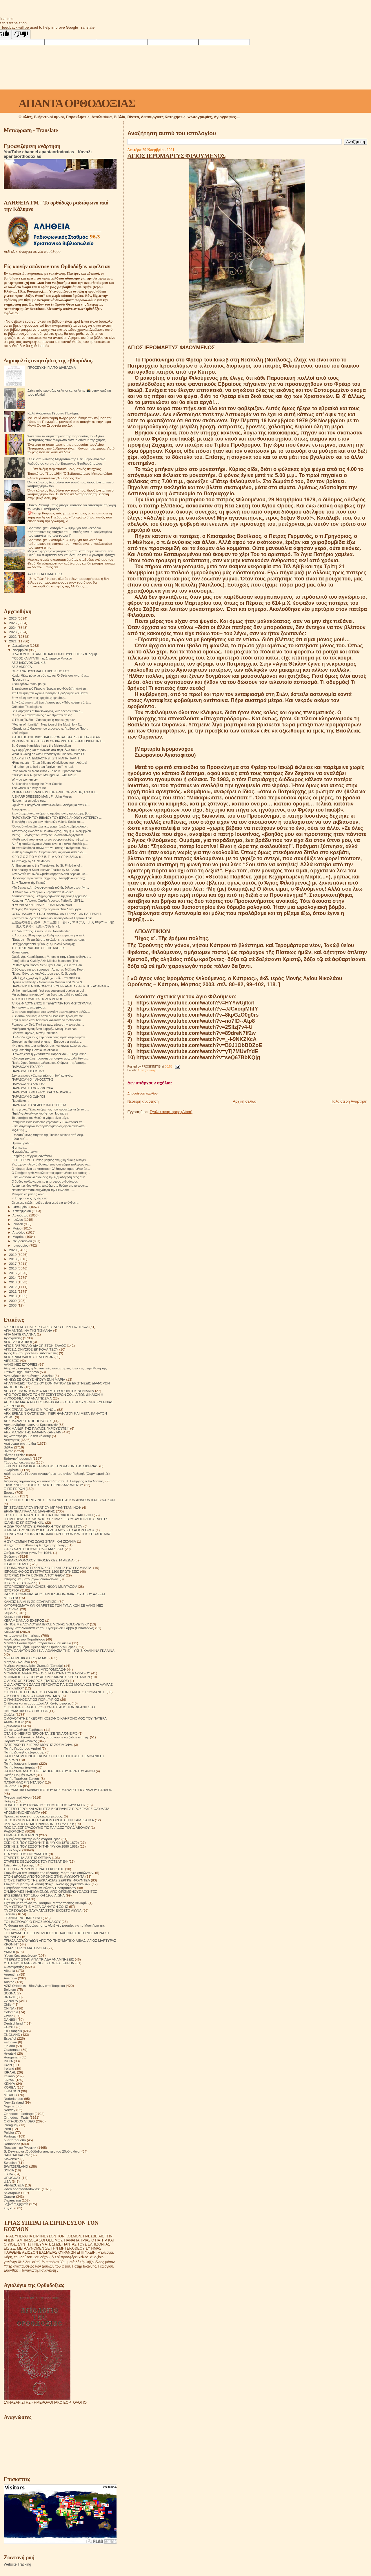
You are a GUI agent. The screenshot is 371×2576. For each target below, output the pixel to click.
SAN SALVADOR (17, 2155)
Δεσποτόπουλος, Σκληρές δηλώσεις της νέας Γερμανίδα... (51, 896)
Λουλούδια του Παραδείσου (24, 1639)
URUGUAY (12, 2177)
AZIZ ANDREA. (22, 666)
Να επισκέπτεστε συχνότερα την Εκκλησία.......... (44, 1190)
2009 (13, 1300)
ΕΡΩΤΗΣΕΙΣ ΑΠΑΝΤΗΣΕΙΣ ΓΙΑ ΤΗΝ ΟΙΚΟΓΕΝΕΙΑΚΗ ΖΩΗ (48, 1515)
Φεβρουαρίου (23, 1241)
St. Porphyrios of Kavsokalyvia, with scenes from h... (47, 711)
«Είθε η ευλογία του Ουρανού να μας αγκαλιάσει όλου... (49, 852)
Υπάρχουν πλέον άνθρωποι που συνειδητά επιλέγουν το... (51, 1164)
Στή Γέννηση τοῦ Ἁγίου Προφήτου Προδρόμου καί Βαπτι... (51, 693)
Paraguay (11, 2125)
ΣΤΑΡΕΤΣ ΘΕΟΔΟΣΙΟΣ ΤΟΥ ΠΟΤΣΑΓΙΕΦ (36, 1861)
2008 (13, 1305)
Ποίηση (9, 1801)
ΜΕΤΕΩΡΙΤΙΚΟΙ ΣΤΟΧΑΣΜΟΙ (26, 1658)
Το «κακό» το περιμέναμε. (29, 1007)
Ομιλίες (9, 1714)
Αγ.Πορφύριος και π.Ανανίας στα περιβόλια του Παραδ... (50, 750)
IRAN (8, 2065)
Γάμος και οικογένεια (19, 1462)
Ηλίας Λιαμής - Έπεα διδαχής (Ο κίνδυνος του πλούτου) (49, 762)
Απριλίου (19, 1232)
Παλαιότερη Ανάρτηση (349, 1101)
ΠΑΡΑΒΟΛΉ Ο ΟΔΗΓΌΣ (28, 1096)
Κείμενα (9, 1613)
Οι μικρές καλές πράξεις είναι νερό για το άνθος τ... (46, 1202)
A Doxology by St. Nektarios (31, 861)
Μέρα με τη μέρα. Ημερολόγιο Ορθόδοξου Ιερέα (39, 1647)
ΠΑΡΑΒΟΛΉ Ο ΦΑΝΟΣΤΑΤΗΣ (32, 1079)
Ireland (9, 2068)
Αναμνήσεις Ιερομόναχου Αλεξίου (29, 1375)
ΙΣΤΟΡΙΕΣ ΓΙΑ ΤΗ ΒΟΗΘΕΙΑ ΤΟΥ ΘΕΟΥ (34, 1575)
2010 (13, 1296)
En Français (13, 2031)
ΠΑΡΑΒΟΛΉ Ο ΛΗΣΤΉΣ (28, 1084)
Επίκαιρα (10, 1496)
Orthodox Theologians (27, 706)
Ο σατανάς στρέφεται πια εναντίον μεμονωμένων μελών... (51, 1011)
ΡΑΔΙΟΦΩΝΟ (14, 1831)
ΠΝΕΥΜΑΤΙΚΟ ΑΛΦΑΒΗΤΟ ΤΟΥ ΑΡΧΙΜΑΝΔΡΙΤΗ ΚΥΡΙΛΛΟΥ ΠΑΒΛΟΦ (58, 1790)
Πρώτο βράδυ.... (23, 1143)
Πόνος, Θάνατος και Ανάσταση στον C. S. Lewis (44, 973)
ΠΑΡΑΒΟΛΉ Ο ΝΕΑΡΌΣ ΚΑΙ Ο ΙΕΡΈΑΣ (39, 1105)
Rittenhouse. (20, 952)
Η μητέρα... (19, 1147)
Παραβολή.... (20, 1100)
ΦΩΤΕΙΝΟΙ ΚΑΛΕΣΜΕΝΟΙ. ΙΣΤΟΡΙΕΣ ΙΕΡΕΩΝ (39, 1963)
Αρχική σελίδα (244, 1101)
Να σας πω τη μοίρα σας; (29, 800)
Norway (9, 2110)
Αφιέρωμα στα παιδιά (20, 1443)
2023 (13, 632)
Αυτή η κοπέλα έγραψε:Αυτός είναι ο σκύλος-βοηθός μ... (50, 843)
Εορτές (9, 1492)
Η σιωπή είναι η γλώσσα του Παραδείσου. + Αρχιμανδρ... (50, 1054)
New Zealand (14, 2102)
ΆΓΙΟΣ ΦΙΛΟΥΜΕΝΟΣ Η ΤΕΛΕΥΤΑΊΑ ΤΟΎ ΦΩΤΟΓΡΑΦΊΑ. (52, 1003)
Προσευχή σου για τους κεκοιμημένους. (33, 1816)
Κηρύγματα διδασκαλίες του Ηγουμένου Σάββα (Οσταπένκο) (49, 1628)
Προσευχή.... (20, 679)
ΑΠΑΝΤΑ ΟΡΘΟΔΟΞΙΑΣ (77, 103)
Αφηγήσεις (12, 1440)
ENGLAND (12, 2034)
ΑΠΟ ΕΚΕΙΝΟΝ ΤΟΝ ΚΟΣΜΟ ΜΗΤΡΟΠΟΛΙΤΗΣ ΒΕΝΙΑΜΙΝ (49, 1391)
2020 (13, 1250)
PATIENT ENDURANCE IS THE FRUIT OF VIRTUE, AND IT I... (55, 792)
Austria (9, 1982)
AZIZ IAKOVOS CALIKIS (29, 662)
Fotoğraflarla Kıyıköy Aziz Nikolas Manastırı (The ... (46, 960)
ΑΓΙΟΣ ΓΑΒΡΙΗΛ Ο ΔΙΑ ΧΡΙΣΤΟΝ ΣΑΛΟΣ (35, 1345)
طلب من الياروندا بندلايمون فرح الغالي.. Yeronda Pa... (47, 978)
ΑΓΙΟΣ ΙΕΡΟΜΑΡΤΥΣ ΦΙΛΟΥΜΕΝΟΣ (176, 155)
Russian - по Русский (20, 2147)
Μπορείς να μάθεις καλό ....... (31, 1194)
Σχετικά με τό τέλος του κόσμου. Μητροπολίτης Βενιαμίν (46, 1903)
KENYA (9, 2083)
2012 (13, 1287)
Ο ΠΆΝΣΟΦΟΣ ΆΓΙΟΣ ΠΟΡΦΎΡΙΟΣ (31, 1699)
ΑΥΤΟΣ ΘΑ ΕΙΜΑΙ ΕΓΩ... (46, 574)
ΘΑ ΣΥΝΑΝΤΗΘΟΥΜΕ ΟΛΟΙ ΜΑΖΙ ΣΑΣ (34, 1549)
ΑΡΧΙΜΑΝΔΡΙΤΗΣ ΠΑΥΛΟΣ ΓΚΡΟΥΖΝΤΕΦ (36, 1428)
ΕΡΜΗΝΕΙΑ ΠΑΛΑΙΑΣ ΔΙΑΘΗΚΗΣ (29, 1511)
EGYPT (9, 2027)
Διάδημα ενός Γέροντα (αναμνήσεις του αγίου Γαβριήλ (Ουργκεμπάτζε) (57, 1473)
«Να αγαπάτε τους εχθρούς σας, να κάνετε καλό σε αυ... (50, 1045)
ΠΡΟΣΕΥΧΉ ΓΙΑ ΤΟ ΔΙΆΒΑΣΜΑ (52, 367)
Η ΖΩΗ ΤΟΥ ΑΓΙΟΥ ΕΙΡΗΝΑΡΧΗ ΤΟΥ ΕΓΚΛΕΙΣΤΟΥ (43, 1526)
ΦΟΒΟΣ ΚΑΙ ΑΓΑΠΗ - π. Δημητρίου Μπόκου (42, 658)
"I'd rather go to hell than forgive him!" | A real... (43, 766)
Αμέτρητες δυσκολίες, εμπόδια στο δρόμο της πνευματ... (50, 1185)
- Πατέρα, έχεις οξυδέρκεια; (30, 1198)
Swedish (10, 2162)
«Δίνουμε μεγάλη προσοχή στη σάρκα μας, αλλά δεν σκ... (51, 1058)
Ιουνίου (18, 1224)
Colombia (11, 2012)
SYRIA (9, 2170)
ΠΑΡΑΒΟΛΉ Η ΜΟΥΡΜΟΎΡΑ (32, 1088)
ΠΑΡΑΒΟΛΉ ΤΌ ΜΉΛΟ (28, 1071)
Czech (8, 2016)
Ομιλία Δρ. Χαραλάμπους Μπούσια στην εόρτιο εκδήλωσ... (51, 956)
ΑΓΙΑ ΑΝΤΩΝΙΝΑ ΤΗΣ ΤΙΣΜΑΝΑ (28, 1330)
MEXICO (10, 2095)
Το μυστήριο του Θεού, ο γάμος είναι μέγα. (40, 1117)
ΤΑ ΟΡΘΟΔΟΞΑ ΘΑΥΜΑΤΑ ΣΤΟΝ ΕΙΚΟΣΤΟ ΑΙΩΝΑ (42, 1910)
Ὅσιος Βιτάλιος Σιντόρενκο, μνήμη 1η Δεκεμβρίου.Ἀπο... (50, 826)
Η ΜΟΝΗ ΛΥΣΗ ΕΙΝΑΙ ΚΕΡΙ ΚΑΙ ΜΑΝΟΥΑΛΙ (42, 905)
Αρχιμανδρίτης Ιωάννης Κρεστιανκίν (31, 1424)
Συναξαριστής (147, 1070)
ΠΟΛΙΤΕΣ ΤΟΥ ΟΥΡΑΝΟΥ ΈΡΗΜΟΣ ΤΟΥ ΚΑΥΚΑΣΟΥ (45, 1805)
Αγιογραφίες (13, 1338)
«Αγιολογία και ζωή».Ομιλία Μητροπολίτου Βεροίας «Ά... (50, 874)
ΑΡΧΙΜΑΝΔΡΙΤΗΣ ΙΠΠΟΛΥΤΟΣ (28, 1421)
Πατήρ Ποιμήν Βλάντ (19, 1775)
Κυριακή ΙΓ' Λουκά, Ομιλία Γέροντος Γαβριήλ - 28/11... (48, 900)
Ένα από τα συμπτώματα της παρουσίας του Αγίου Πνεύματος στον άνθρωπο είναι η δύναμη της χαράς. (67, 438)
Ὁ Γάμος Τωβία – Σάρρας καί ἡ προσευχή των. (43, 719)
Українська (12, 2200)
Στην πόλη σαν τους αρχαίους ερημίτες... (39, 697)
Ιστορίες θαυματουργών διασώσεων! (31, 1579)
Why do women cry (25, 779)
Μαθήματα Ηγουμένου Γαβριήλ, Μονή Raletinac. (44, 1029)
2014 (13, 1277)
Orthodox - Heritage (19, 2113)
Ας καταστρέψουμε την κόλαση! (27, 1436)
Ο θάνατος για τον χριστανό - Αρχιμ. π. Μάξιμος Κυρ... (48, 969)
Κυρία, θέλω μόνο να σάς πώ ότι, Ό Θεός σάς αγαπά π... (50, 675)
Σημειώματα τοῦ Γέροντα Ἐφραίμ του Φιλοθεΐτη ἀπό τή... (50, 688)
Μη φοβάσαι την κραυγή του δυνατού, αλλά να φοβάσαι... (50, 994)
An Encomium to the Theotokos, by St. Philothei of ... (47, 865)
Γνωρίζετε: (11, 1470)
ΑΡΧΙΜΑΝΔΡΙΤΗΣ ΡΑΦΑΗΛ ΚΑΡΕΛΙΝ (32, 1432)
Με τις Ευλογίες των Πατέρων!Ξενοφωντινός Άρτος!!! (47, 835)
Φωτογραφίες (14, 1967)
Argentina (11, 1974)
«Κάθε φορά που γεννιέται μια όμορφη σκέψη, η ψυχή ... (50, 839)
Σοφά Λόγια (12, 1850)
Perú (7, 2129)
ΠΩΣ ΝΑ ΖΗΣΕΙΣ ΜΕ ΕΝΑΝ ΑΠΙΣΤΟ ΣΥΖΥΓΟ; (39, 1824)
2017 (13, 1263)
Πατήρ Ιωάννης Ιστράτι (21, 1763)
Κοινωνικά (11, 1632)
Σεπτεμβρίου (22, 1211)
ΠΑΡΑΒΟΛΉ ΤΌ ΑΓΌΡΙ (27, 1066)
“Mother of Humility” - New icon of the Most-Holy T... (47, 724)
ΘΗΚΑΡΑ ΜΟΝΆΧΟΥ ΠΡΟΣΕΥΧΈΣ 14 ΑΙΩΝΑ (39, 1560)
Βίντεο (8, 1451)
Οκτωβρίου (21, 1207)
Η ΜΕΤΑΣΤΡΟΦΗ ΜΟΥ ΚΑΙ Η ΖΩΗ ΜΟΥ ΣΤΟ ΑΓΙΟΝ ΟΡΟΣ (49, 1530)
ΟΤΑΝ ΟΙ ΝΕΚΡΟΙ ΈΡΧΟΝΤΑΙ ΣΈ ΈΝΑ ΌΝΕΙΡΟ (40, 1733)
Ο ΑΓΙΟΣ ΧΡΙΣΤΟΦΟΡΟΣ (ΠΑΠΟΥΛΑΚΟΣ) (36, 1680)
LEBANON (12, 2091)
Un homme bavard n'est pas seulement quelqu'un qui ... (49, 990)
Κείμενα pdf (12, 1616)
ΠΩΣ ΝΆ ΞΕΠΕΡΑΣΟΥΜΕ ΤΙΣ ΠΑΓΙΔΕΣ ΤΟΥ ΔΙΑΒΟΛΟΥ (47, 1827)
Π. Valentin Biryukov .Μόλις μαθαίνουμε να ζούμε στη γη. (46, 1737)
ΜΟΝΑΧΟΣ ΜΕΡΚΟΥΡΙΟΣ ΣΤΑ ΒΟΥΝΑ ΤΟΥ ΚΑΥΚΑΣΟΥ (47, 1673)
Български (12, 2193)
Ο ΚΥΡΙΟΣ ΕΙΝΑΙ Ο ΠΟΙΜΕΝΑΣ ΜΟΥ (32, 1696)
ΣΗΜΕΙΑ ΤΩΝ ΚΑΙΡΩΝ (21, 1835)
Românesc (12, 2144)
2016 (13, 1268)
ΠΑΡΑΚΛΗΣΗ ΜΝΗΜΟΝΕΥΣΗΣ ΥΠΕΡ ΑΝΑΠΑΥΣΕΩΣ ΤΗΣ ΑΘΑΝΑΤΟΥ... (62, 986)
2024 (13, 627)
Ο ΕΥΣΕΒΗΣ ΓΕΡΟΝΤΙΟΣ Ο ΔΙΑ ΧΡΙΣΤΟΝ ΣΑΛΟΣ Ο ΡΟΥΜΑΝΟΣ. (55, 1692)
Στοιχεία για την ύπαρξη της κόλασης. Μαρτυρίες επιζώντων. (49, 1873)
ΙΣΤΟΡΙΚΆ (11, 1590)
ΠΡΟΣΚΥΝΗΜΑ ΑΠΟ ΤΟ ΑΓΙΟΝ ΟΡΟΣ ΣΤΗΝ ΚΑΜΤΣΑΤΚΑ (49, 1820)
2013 (13, 1282)
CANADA (11, 2001)
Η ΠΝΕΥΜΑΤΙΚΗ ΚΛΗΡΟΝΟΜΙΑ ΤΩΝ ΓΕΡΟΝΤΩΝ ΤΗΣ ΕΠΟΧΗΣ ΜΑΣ (57, 1534)
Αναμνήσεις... (21, 809)
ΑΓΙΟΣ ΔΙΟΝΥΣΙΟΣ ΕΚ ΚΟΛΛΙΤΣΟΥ (31, 1349)
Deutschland (13, 2023)
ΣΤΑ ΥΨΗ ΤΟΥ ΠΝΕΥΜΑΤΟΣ (26, 1854)
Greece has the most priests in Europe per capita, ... (47, 1041)
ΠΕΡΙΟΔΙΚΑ (13, 1786)
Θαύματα (10, 1556)
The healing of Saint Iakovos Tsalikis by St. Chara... (46, 870)
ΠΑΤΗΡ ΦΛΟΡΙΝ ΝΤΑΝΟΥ (24, 1782)
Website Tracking (17, 2564)
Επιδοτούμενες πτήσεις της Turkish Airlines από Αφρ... (49, 1135)
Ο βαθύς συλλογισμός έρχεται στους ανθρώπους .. (46, 1181)
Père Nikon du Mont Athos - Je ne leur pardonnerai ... (48, 771)
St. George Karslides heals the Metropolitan (41, 745)
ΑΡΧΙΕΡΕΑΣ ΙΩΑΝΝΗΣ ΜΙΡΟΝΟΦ (30, 1409)
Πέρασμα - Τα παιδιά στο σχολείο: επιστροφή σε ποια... (49, 939)
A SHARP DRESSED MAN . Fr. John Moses (42, 796)
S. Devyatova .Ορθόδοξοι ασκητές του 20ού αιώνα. (42, 2151)
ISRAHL (10, 2072)
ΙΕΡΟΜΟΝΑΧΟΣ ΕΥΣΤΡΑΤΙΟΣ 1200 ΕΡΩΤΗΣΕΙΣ (41, 1571)
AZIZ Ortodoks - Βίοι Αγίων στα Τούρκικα (34, 1985)
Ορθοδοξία (12, 1726)
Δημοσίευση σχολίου (142, 1093)
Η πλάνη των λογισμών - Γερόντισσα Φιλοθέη (42, 892)
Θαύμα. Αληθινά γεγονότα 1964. (28, 1552)
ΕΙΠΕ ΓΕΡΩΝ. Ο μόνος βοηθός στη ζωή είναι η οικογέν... (50, 1160)
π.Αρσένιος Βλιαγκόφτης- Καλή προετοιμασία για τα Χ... (49, 935)
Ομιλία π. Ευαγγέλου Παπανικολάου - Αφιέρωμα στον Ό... (51, 805)
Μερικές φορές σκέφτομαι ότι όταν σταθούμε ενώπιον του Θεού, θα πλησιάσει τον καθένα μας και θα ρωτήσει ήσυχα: (72, 553)
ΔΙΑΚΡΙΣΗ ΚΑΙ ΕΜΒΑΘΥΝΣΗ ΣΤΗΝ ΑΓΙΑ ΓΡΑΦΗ (45, 758)
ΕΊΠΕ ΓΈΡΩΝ (14, 1488)
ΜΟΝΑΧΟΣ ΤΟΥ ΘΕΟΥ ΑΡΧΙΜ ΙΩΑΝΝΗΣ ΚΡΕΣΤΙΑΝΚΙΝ (47, 1677)
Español (10, 2038)
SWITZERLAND (16, 2166)
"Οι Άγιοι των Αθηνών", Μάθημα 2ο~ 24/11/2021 (44, 775)
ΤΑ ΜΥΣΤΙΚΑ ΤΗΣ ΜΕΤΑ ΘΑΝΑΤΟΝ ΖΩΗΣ (36, 1906)
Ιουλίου (18, 1219)
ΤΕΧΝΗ (9, 1914)
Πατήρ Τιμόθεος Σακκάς (22, 1778)
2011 (13, 1291)
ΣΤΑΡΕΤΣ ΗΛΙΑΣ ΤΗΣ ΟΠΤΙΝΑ (27, 1857)
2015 (13, 1273)
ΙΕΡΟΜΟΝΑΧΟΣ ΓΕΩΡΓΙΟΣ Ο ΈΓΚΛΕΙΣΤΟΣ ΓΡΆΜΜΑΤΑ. (48, 1568)
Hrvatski (10, 2053)
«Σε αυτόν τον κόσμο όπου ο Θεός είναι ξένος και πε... (48, 1016)
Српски (9, 2196)
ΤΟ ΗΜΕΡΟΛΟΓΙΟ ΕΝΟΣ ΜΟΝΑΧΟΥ (32, 1921)
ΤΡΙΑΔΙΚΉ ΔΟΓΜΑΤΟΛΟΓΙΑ (25, 1948)
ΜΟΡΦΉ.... (19, 1130)
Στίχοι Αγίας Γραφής (19, 1865)
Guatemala (12, 2049)
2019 (13, 1254)
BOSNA (10, 1993)
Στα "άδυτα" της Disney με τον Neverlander (41, 931)
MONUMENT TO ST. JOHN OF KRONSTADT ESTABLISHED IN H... (58, 741)
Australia (10, 1978)
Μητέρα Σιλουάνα (17, 1662)
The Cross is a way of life (29, 788)
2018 (13, 1259)
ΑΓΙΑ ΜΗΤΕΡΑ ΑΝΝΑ (20, 1334)
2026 (13, 618)
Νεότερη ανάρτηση (143, 1101)
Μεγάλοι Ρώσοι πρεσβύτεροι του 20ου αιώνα (37, 1643)
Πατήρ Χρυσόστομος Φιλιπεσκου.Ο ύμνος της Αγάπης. (49, 1062)
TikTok (8, 2174)
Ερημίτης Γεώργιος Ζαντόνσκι (32, 1156)
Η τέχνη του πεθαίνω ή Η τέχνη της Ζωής (35, 1545)
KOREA (10, 2087)
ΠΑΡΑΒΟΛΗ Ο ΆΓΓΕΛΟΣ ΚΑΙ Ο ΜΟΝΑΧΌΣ (41, 1092)
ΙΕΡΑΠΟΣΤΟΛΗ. (16, 1564)
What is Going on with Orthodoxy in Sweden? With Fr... (49, 754)
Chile (8, 2004)
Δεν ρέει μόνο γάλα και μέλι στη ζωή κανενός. (42, 1075)
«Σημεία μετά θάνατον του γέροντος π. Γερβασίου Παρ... (50, 728)
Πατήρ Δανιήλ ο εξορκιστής (24, 1752)
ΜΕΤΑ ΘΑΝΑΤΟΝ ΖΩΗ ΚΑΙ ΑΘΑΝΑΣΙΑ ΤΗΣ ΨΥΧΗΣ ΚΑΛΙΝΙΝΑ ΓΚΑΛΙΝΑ (59, 1650)
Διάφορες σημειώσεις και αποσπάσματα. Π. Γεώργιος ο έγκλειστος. (54, 1481)
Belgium (10, 1989)
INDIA (8, 2061)
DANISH (10, 2019)
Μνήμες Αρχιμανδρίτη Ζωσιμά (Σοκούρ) (33, 1665)
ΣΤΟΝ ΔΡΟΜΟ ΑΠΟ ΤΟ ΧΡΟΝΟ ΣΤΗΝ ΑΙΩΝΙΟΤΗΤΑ (44, 1876)
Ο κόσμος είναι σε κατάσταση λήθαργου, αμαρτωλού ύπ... (51, 1168)
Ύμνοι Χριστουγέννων (20, 1955)
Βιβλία (8, 1447)
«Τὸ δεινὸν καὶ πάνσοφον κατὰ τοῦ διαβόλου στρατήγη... (50, 887)
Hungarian (11, 2057)
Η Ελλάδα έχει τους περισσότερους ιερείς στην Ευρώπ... (50, 1037)
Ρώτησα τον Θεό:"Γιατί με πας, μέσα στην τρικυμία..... (48, 1024)
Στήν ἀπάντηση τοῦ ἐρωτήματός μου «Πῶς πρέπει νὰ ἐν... (51, 702)
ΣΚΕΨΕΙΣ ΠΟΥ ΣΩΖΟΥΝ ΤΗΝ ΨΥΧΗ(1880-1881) (41, 1846)
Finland (9, 2046)
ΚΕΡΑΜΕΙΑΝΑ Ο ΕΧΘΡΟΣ (24, 1620)
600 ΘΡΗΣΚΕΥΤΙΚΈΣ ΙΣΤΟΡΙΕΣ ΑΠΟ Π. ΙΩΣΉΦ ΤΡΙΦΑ (46, 1327)
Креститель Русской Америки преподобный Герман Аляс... (53, 918)
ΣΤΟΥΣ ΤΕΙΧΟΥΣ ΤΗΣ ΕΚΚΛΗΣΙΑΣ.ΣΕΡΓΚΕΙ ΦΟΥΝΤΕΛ (47, 1880)
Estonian (10, 2042)
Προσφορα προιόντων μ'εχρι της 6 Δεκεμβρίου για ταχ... (49, 878)
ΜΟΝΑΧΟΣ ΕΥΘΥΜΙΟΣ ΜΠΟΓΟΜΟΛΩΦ (35, 1669)
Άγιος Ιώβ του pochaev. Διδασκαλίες (31, 1353)
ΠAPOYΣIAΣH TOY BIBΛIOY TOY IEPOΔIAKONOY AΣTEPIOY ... (57, 817)
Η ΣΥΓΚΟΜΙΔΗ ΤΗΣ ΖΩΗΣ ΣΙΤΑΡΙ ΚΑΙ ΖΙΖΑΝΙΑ (40, 1541)
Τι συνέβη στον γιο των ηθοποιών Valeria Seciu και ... (48, 821)
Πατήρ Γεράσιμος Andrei (22, 1748)
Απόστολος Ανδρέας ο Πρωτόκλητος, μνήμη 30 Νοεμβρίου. (52, 831)
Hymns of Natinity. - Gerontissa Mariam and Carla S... (48, 982)
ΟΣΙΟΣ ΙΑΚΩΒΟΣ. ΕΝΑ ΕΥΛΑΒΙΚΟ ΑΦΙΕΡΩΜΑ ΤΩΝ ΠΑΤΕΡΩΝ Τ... (57, 914)
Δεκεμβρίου (21, 645)
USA (7, 2181)
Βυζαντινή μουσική (18, 1458)
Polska (9, 2132)
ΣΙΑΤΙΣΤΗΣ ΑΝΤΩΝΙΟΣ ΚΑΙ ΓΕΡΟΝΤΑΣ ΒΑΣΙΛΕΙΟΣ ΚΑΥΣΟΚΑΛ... (57, 737)
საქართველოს (16, 2204)
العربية (8, 2208)
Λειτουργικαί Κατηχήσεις (22, 1635)
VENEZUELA (14, 2185)
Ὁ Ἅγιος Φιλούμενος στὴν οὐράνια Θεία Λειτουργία (46, 909)
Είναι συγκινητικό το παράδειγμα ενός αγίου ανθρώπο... (49, 1126)
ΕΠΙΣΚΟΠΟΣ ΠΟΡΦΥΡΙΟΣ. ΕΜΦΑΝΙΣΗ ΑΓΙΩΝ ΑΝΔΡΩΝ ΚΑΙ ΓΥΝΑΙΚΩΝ (59, 1500)
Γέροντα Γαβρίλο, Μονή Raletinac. (35, 1033)
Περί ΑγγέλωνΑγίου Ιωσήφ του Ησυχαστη (40, 1113)
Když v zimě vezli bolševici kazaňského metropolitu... (47, 1020)
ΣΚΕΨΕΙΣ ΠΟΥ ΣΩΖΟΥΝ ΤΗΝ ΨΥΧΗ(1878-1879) (41, 1842)
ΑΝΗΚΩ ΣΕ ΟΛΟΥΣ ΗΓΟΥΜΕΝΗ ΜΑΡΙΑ (34, 1379)
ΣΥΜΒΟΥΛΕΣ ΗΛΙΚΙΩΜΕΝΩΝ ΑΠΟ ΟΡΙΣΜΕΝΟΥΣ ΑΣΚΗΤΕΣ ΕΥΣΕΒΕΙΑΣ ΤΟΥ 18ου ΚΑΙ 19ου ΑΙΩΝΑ (50, 1893)
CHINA (9, 2008)
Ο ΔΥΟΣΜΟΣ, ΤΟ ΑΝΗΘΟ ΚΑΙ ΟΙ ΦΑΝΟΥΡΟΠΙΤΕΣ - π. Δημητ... (56, 654)
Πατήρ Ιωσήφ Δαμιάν (19, 1767)
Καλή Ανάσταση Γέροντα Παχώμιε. (53, 413)
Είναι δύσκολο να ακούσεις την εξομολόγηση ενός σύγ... (49, 1177)
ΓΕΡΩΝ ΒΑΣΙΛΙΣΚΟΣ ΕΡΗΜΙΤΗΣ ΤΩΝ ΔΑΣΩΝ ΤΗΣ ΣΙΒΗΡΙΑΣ (51, 1466)
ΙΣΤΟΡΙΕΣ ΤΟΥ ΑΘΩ (19, 1583)
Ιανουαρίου (21, 1245)
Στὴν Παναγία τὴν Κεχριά (29, 882)
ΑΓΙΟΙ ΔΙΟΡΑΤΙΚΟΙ (18, 1342)
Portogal (10, 2136)
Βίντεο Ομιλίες (14, 1455)
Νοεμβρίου (21, 650)
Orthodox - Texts (16, 2117)
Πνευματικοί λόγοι (17, 1797)
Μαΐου (18, 1228)
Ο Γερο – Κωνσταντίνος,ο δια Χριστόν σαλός (42, 715)
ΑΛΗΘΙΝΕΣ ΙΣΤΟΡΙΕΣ (20, 1364)
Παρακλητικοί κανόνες (20, 1741)
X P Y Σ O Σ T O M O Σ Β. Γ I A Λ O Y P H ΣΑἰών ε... (47, 856)
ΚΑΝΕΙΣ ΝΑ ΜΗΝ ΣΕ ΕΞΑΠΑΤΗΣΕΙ (30, 1601)
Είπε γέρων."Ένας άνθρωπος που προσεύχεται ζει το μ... (50, 1109)
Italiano (9, 2076)
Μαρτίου (19, 1236)
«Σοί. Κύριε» (20, 733)
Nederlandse (13, 2098)
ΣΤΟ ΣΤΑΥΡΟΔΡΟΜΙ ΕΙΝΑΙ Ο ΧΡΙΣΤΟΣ (34, 1869)
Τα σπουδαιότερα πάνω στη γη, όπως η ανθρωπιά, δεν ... (51, 847)
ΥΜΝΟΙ (9, 1952)
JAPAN (9, 2080)
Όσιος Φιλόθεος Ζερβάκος (23, 1729)
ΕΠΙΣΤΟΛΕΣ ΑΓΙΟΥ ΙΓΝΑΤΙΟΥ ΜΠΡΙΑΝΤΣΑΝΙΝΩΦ (42, 1507)
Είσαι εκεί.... (20, 1139)
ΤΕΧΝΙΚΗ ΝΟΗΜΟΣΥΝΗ (23, 1918)
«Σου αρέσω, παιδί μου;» (29, 684)
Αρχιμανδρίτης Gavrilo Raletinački (35, 1050)
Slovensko (11, 2159)
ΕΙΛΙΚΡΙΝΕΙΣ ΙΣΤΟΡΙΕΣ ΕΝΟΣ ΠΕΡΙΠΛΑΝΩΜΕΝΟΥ (43, 1485)
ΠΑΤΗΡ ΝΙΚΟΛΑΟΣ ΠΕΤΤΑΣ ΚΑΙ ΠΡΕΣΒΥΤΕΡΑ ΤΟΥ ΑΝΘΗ (49, 1771)
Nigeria (9, 2106)
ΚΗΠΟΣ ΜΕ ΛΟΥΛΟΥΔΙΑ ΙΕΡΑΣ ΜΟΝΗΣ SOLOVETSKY (46, 1624)
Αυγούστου (20, 1215)
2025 (13, 623)
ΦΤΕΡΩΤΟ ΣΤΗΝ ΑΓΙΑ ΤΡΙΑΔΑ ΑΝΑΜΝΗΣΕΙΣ (39, 1959)
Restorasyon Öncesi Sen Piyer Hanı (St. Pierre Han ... (48, 965)
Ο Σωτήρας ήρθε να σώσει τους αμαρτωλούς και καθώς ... (51, 1172)
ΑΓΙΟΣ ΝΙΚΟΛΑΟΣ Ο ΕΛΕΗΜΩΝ (29, 1357)
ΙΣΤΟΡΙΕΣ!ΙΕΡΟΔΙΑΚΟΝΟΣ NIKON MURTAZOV (40, 1586)
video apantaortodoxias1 (22, 2189)
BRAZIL (10, 1997)
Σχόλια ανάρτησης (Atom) (171, 1112)
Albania (9, 1970)
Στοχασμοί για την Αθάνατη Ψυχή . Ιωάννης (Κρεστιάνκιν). (47, 1884)
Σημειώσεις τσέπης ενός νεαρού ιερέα (32, 1839)
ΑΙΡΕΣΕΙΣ (11, 1360)
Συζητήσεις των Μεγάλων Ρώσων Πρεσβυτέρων (40, 1888)
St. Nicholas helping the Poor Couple (37, 783)
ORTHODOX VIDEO (19, 2121)
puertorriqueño (15, 2140)
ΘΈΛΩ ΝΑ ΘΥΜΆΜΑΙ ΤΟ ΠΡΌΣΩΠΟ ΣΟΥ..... (42, 671)
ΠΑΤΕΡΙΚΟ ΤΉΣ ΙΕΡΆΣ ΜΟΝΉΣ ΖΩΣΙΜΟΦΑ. (38, 1744)
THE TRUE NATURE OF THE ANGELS (38, 948)
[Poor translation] (21, 34)
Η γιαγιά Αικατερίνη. (25, 1151)
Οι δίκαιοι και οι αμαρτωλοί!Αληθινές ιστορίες (37, 1703)
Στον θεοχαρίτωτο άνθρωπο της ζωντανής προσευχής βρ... (51, 813)
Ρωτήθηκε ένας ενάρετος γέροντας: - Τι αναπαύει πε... (48, 1122)
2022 (13, 636)
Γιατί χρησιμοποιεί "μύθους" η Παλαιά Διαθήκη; (43, 944)
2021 (13, 641)
